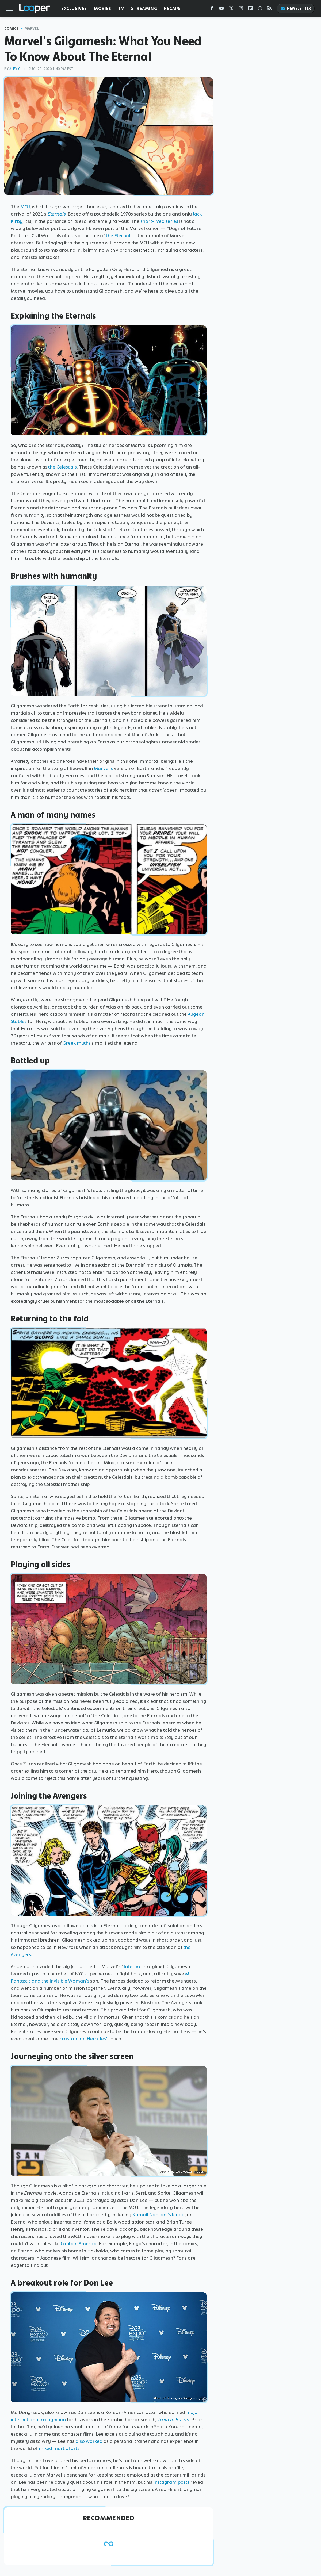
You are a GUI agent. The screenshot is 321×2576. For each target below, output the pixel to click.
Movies (102, 8)
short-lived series (159, 221)
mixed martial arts (59, 2448)
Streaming (144, 8)
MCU (25, 207)
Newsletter (295, 8)
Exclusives (74, 8)
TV (121, 8)
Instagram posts (171, 2482)
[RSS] (269, 9)
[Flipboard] (250, 9)
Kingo (178, 2214)
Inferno (132, 1966)
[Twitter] (231, 9)
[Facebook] (212, 9)
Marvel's (103, 768)
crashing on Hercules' (83, 2038)
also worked (88, 2441)
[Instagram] (240, 9)
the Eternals (119, 235)
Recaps (172, 8)
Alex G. (15, 69)
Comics (11, 28)
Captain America (79, 2243)
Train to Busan (173, 2419)
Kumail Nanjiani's (151, 2214)
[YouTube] (221, 9)
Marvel (32, 28)
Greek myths (76, 1043)
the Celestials (62, 467)
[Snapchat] (260, 9)
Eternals (56, 214)
